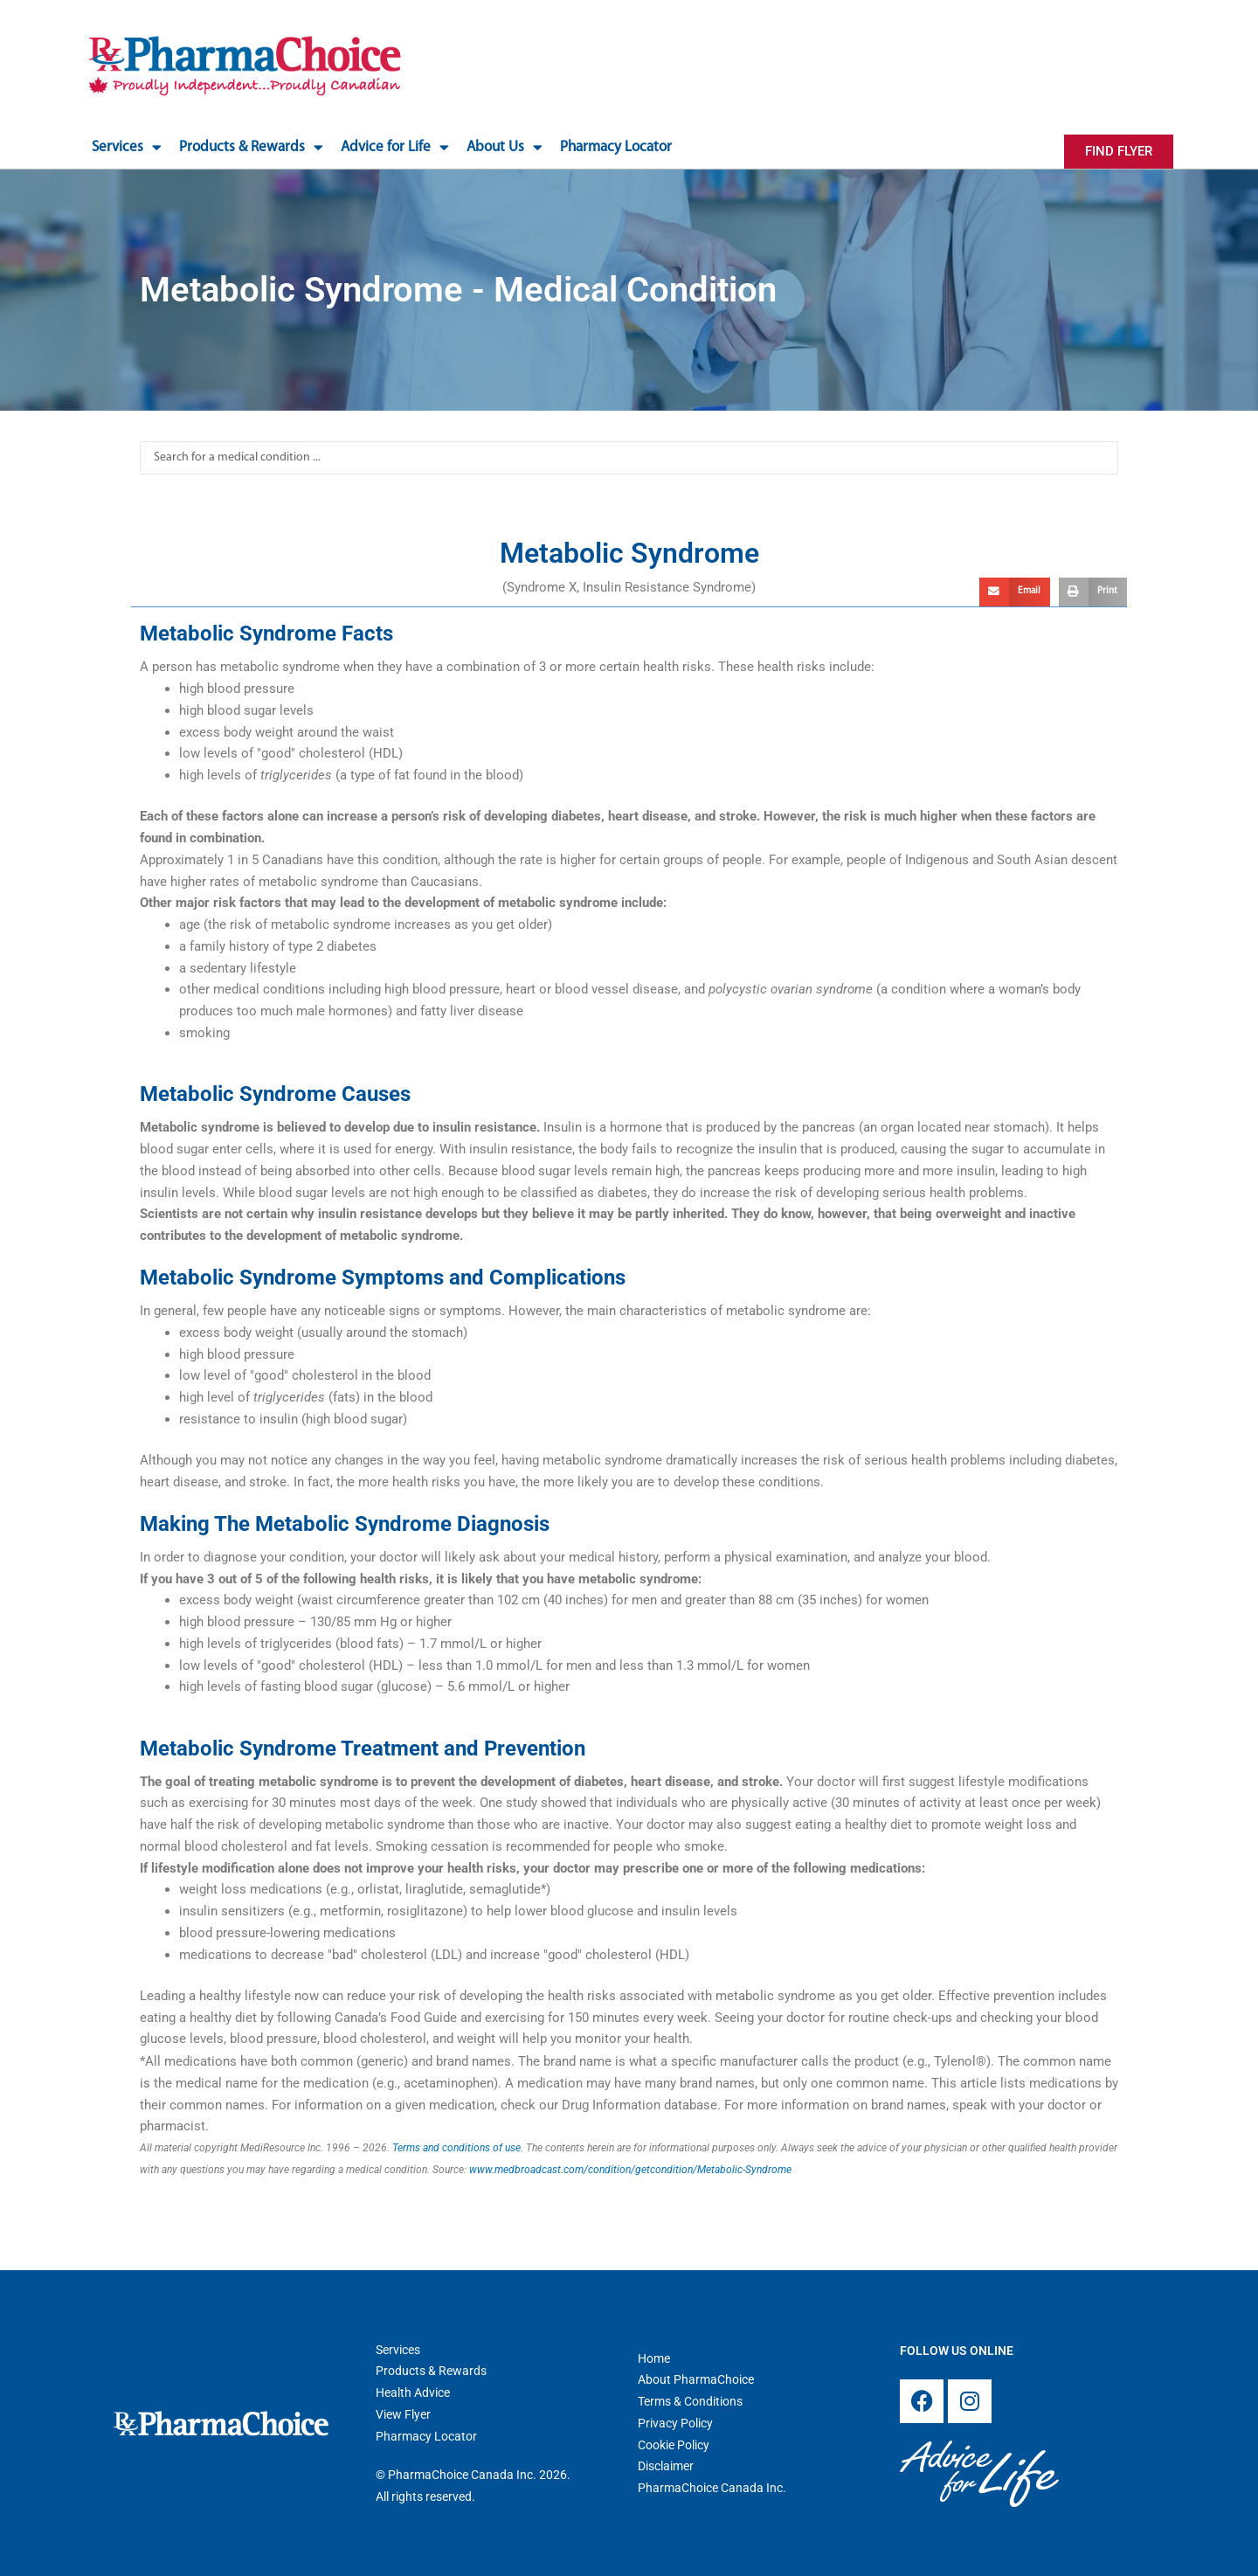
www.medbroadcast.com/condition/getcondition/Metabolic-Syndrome (630, 2170)
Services (127, 147)
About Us (505, 147)
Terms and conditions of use (456, 2148)
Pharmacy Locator (616, 147)
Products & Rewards (251, 147)
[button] (1014, 592)
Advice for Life (395, 147)
